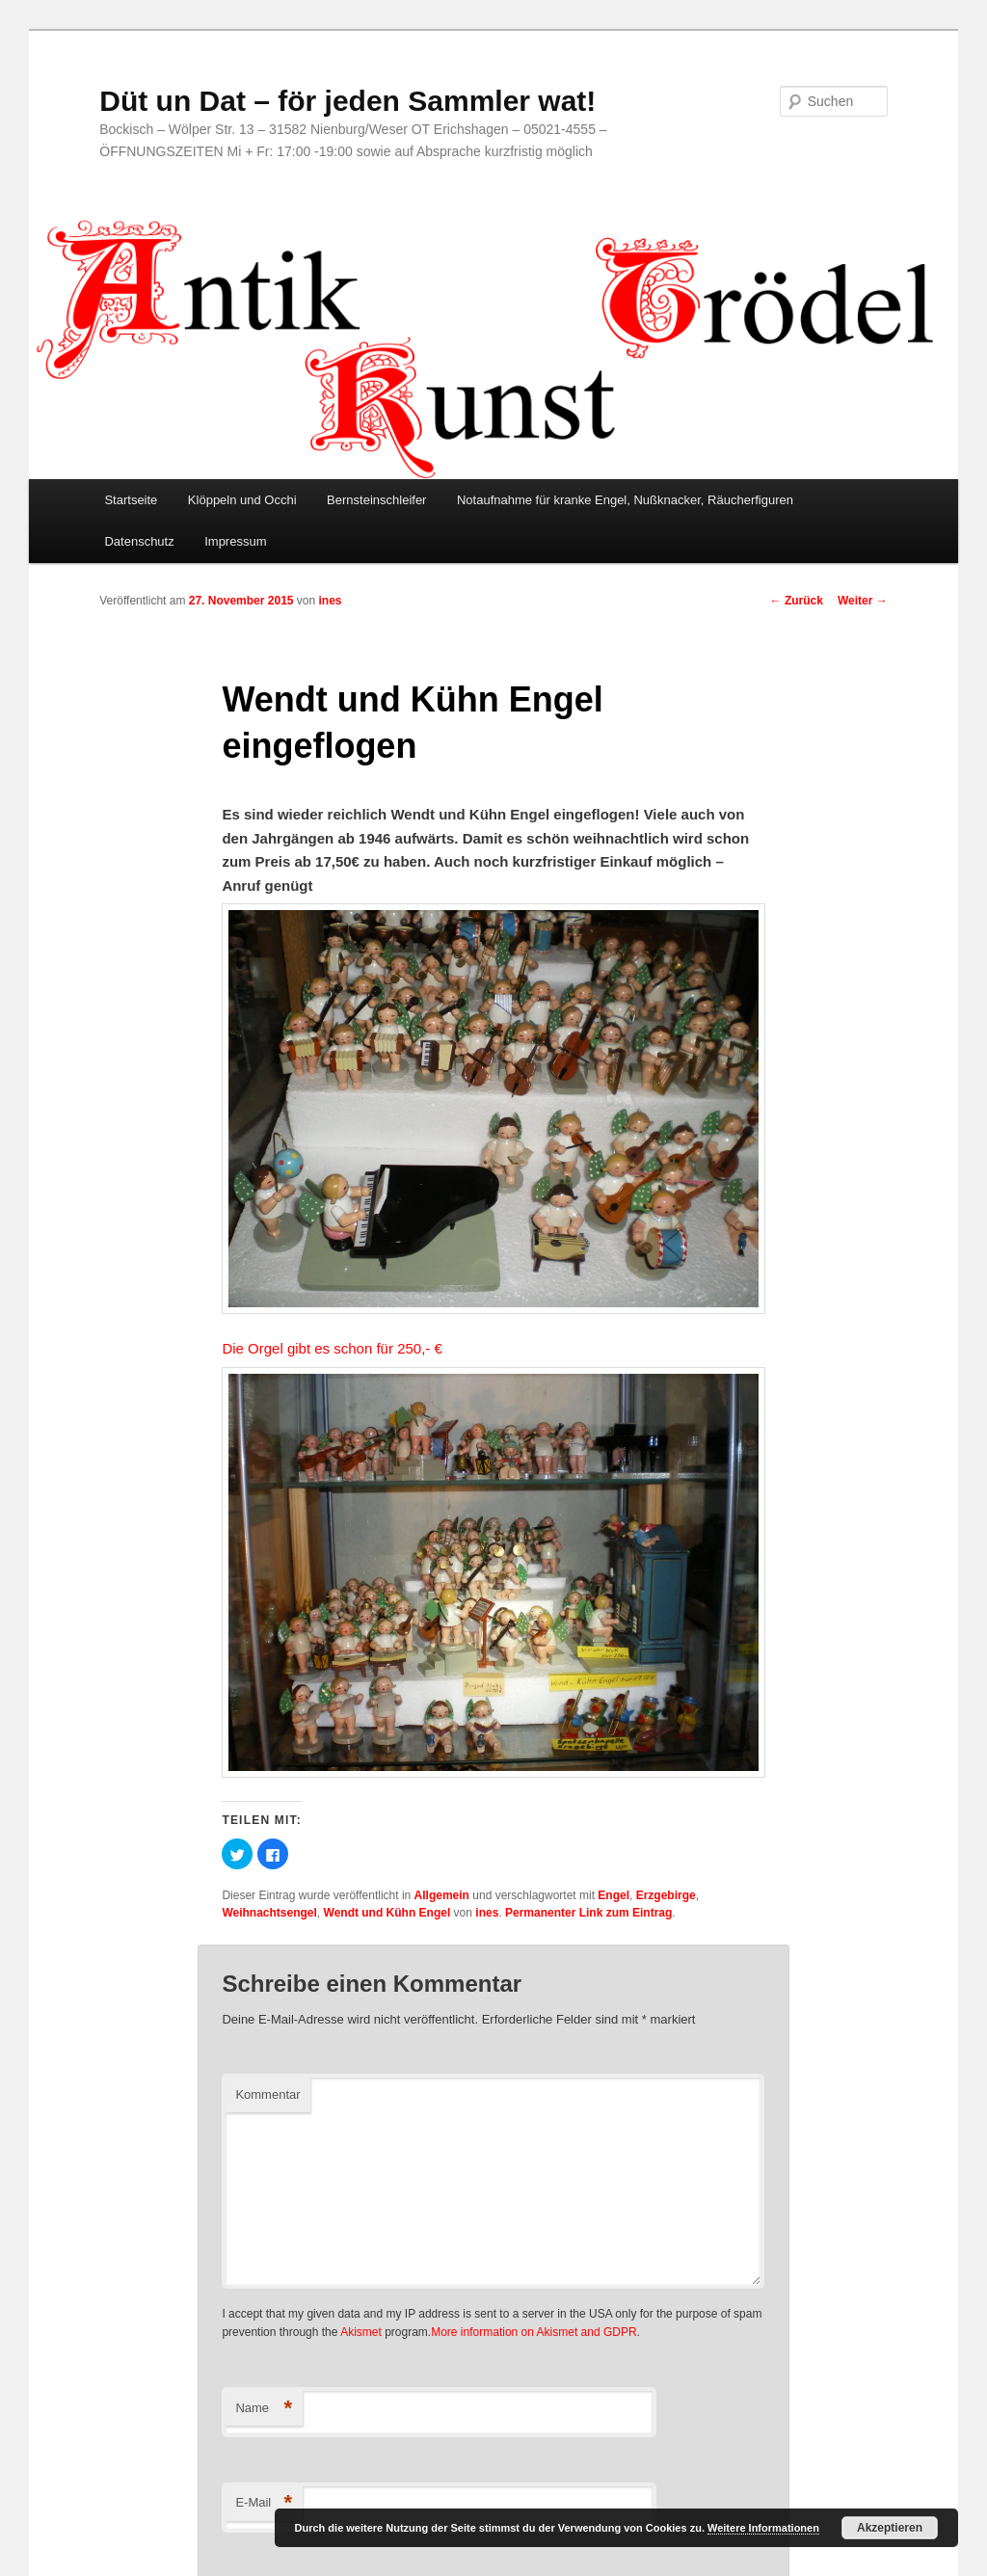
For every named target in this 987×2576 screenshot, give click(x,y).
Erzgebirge (666, 1895)
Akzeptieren (889, 2528)
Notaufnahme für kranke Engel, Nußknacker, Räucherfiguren (625, 500)
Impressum (235, 541)
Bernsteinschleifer (376, 500)
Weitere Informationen (763, 2528)
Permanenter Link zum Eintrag (588, 1912)
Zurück (796, 600)
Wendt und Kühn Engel (387, 1912)
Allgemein (441, 1895)
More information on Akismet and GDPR (533, 2332)
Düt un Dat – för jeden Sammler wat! (347, 101)
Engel (613, 1895)
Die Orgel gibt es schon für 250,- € (331, 1348)
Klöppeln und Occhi (242, 500)
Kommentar (267, 2094)
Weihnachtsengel (269, 1912)
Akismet (361, 2332)
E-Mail (263, 2503)
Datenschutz (138, 541)
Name (263, 2409)
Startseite (130, 500)
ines (330, 600)
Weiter (863, 600)
